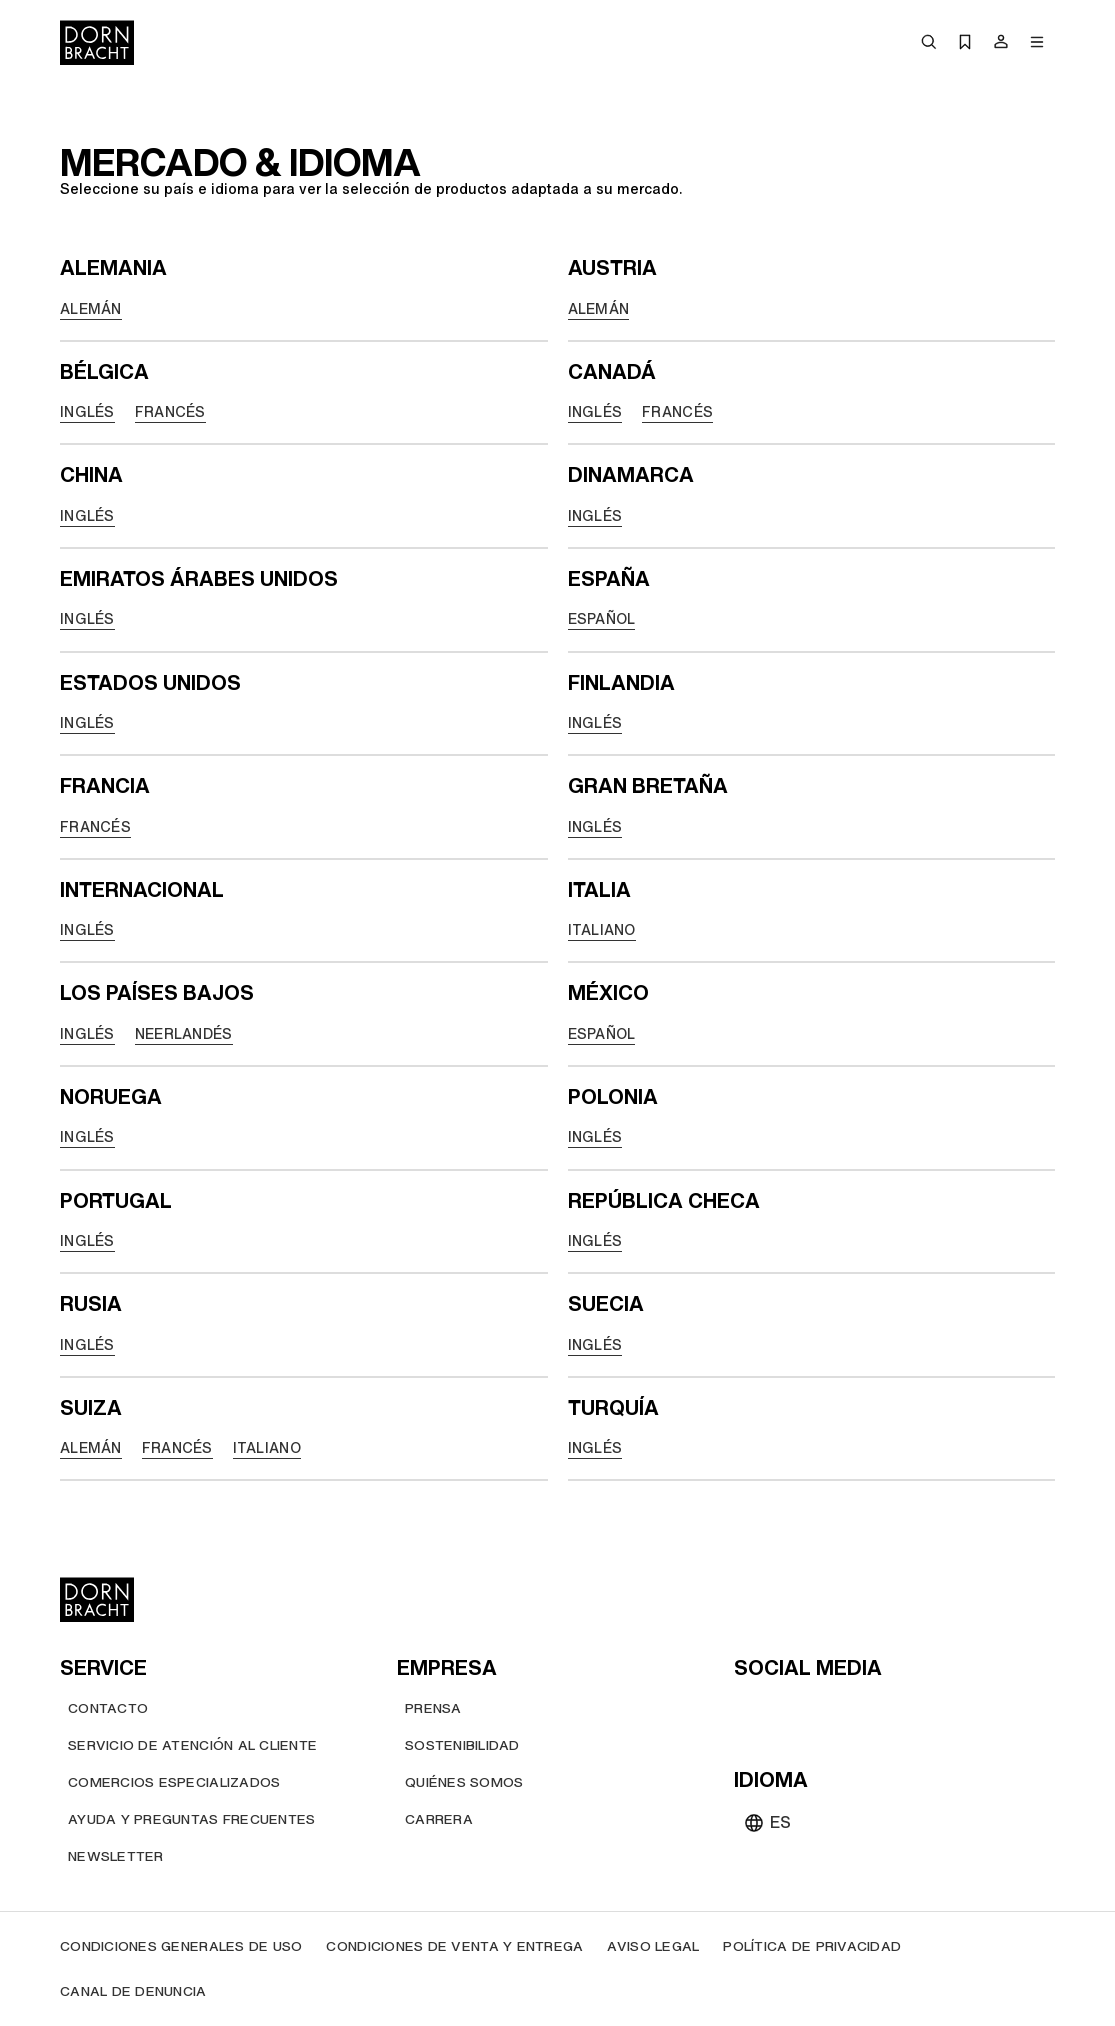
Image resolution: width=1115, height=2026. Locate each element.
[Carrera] (439, 1819)
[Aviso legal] (653, 1946)
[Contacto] (108, 1708)
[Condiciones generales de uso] (181, 1946)
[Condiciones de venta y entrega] (454, 1946)
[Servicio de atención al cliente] (192, 1745)
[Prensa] (433, 1708)
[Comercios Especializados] (174, 1782)
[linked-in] (896, 1712)
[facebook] (860, 1712)
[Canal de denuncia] (133, 1991)
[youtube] (752, 1712)
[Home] (97, 42)
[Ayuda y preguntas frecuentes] (191, 1819)
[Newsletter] (116, 1856)
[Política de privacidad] (812, 1946)
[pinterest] (824, 1712)
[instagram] (788, 1712)
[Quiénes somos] (464, 1782)
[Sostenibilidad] (462, 1745)
